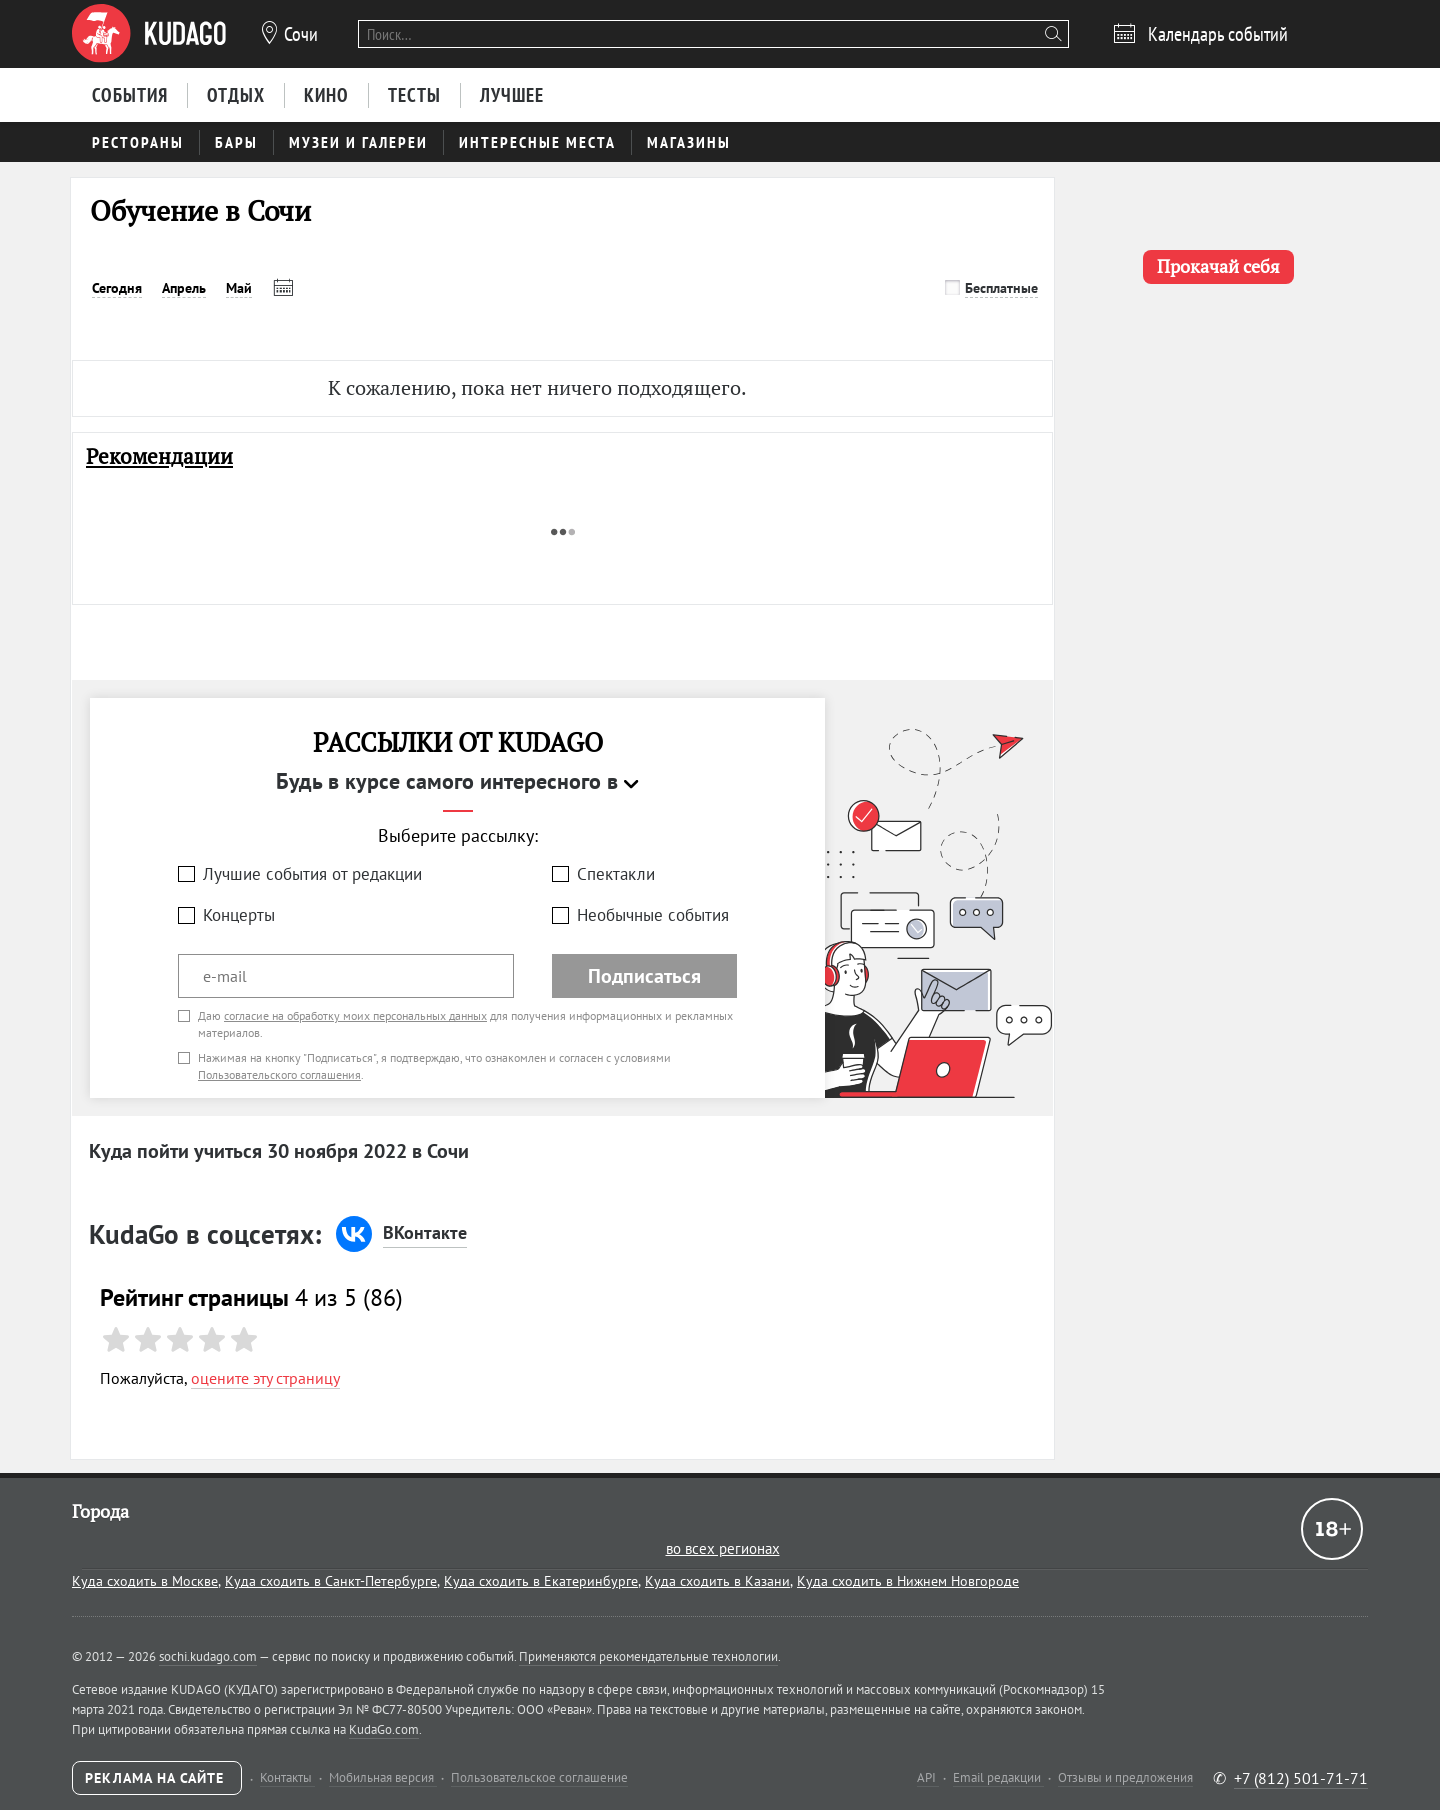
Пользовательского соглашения (279, 1074)
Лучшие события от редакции (312, 874)
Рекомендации (159, 456)
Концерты (239, 915)
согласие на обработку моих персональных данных (355, 1015)
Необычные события (653, 915)
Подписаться (644, 976)
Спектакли (616, 874)
